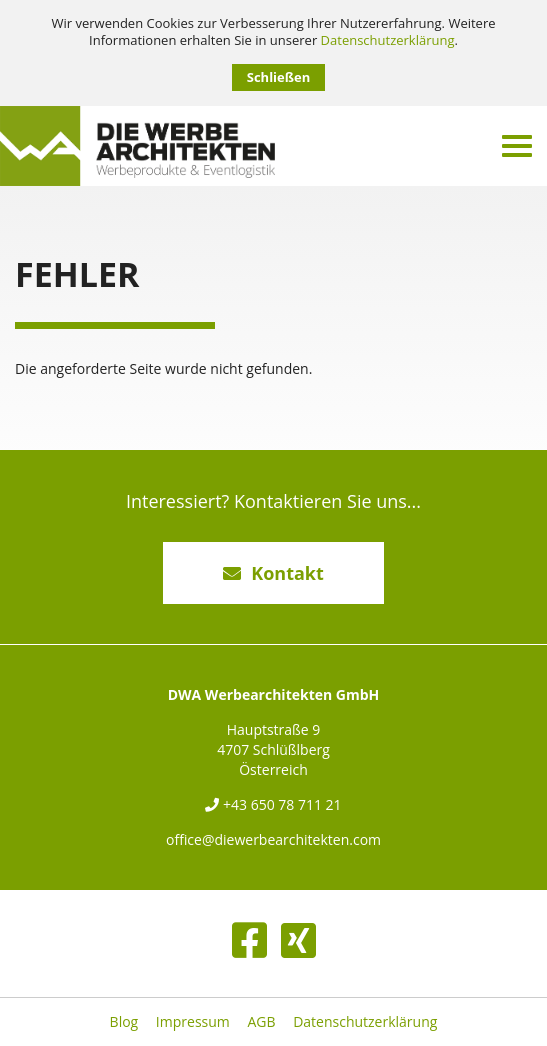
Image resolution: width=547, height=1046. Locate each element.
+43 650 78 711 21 (273, 804)
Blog (124, 1022)
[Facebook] (249, 940)
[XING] (298, 940)
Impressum (193, 1022)
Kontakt (273, 573)
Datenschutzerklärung (388, 40)
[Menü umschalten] (517, 146)
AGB (261, 1022)
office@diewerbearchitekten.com (273, 839)
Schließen (278, 77)
